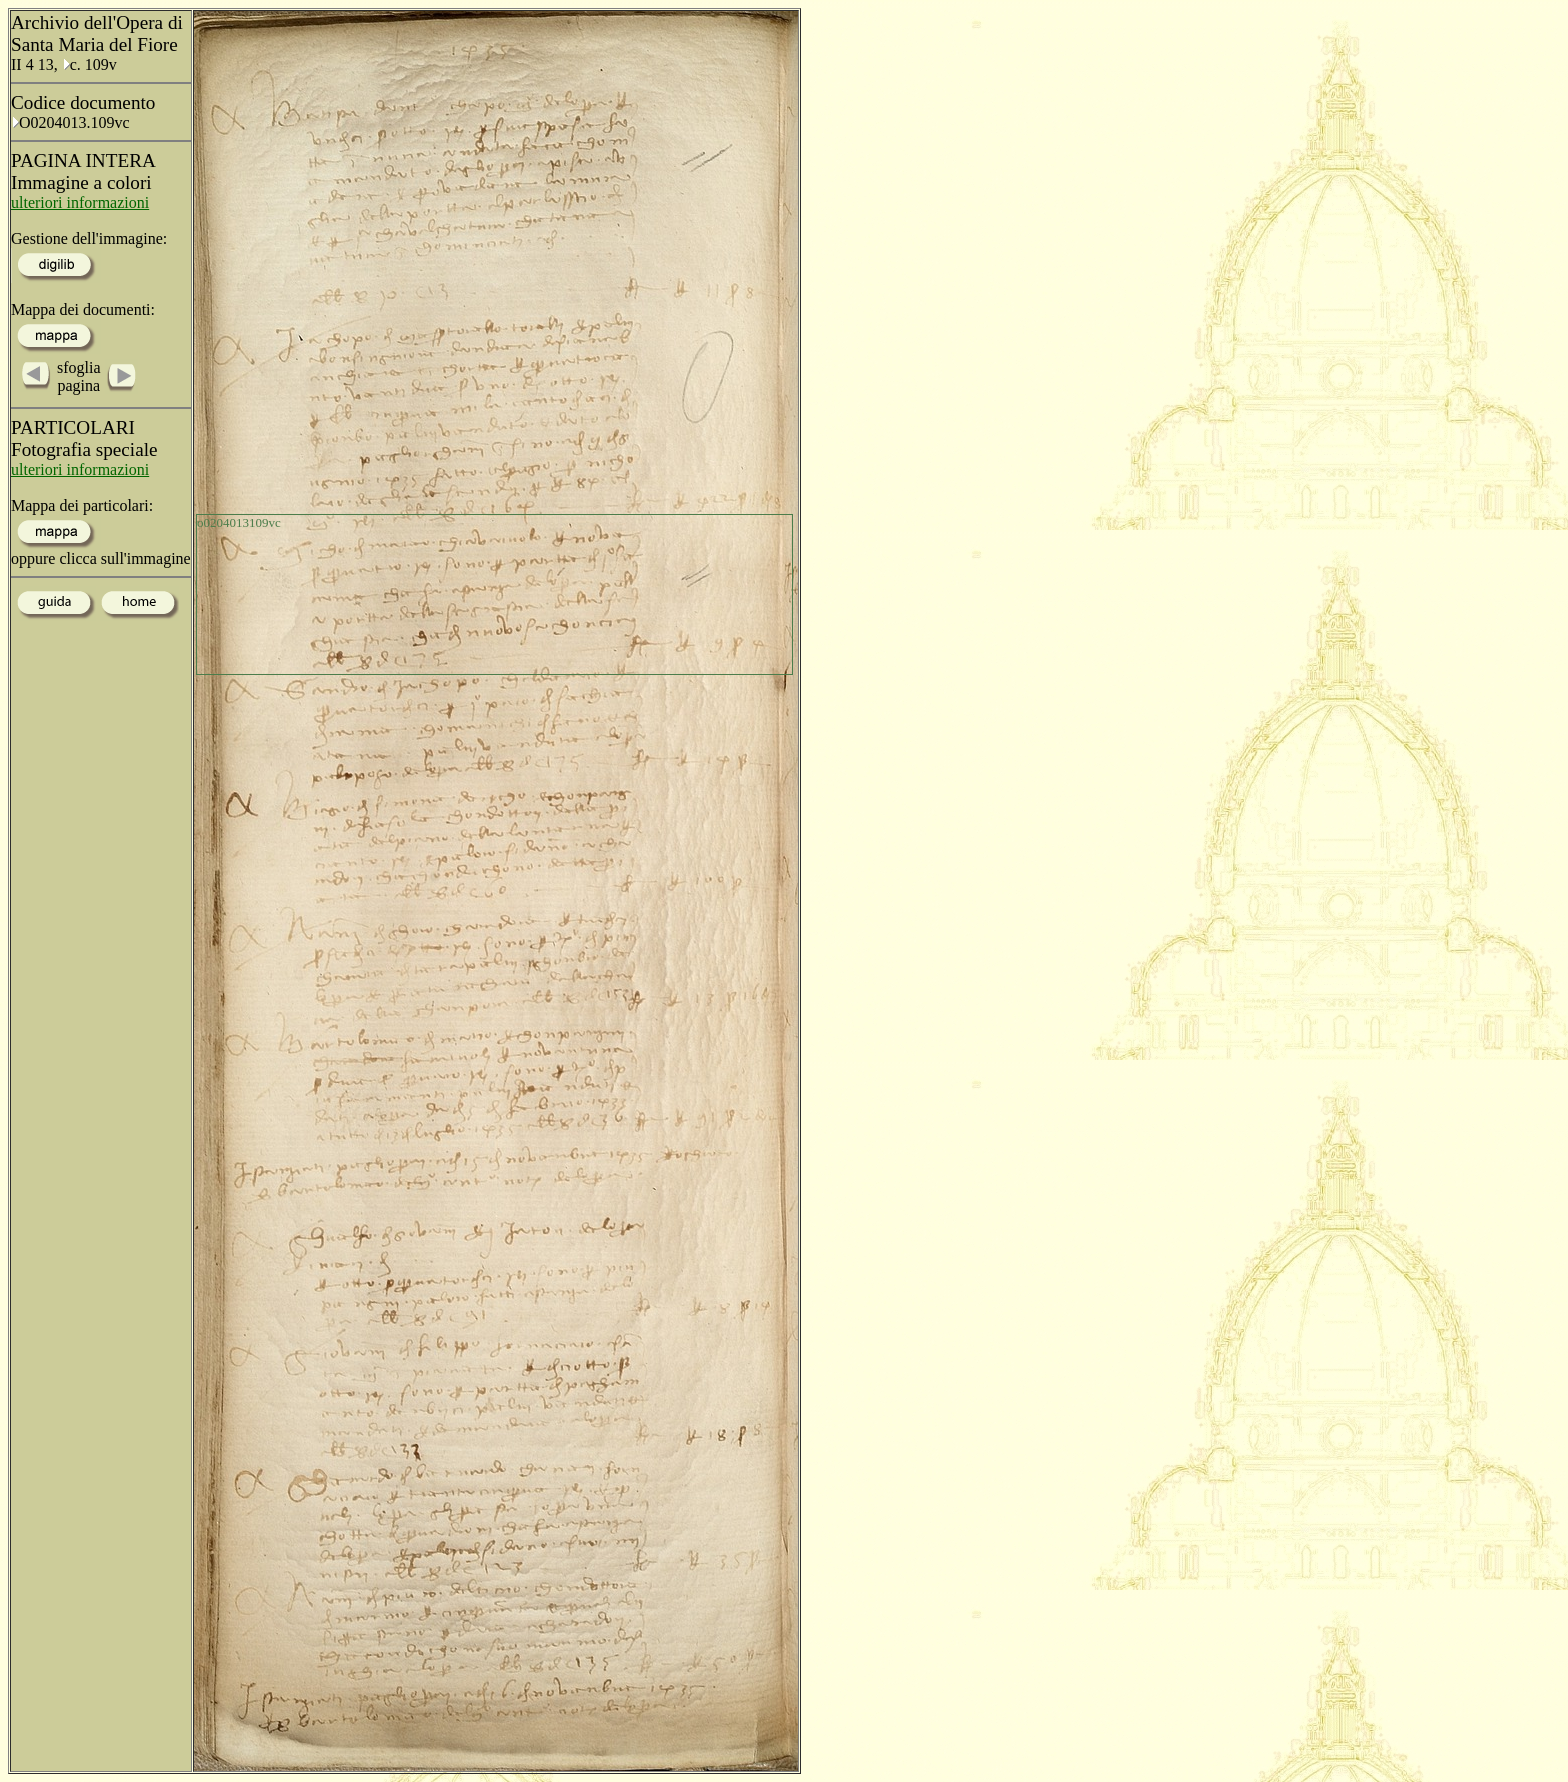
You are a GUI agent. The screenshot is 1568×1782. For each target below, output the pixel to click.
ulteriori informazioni (80, 202)
